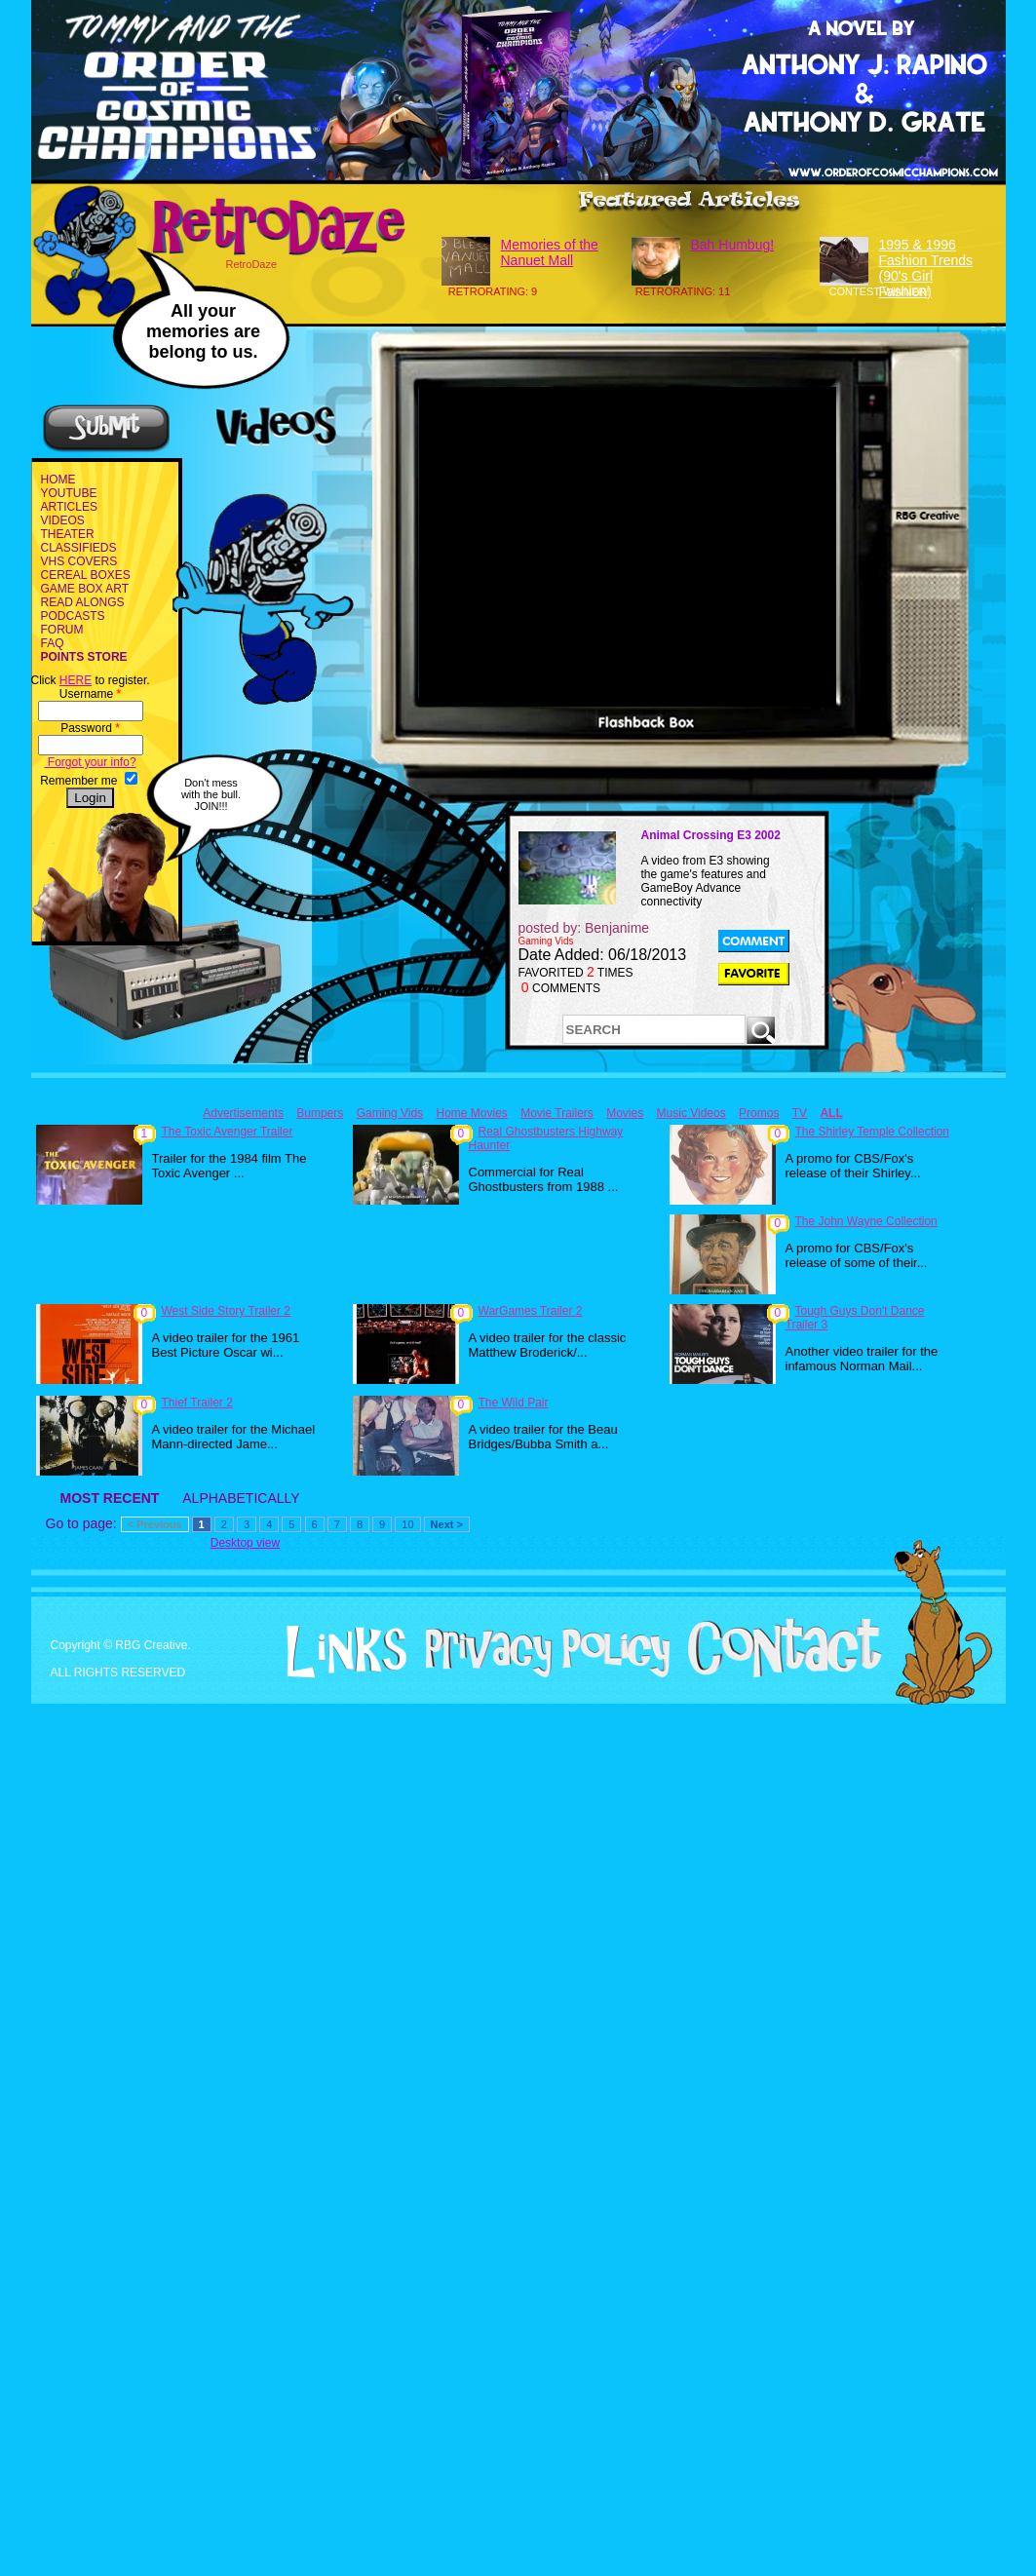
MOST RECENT (110, 1498)
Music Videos (691, 1113)
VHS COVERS (79, 561)
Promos (759, 1113)
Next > (447, 1524)
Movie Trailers (557, 1113)
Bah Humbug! (733, 244)
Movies (624, 1113)
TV (799, 1113)
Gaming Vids (390, 1113)
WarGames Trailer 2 (531, 1311)
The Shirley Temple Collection (872, 1131)
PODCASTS (73, 616)
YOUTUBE (69, 493)
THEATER (68, 534)
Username (90, 694)
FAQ (52, 643)
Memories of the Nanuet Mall (549, 252)
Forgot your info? (90, 762)
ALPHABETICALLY (240, 1498)
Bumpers (319, 1113)
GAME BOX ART (85, 589)
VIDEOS (63, 520)
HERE (75, 680)
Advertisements (243, 1113)
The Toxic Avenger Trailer (227, 1131)
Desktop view (245, 1543)
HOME (58, 479)
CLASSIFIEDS (79, 548)
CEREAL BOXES (86, 575)
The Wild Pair (514, 1402)
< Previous (155, 1524)
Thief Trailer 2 (197, 1402)
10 (407, 1524)
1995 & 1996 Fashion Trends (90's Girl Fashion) (926, 268)
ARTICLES (69, 507)
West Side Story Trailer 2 (226, 1311)
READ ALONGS (83, 602)
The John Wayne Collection (866, 1221)
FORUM (62, 629)
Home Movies (471, 1113)
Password (90, 728)
